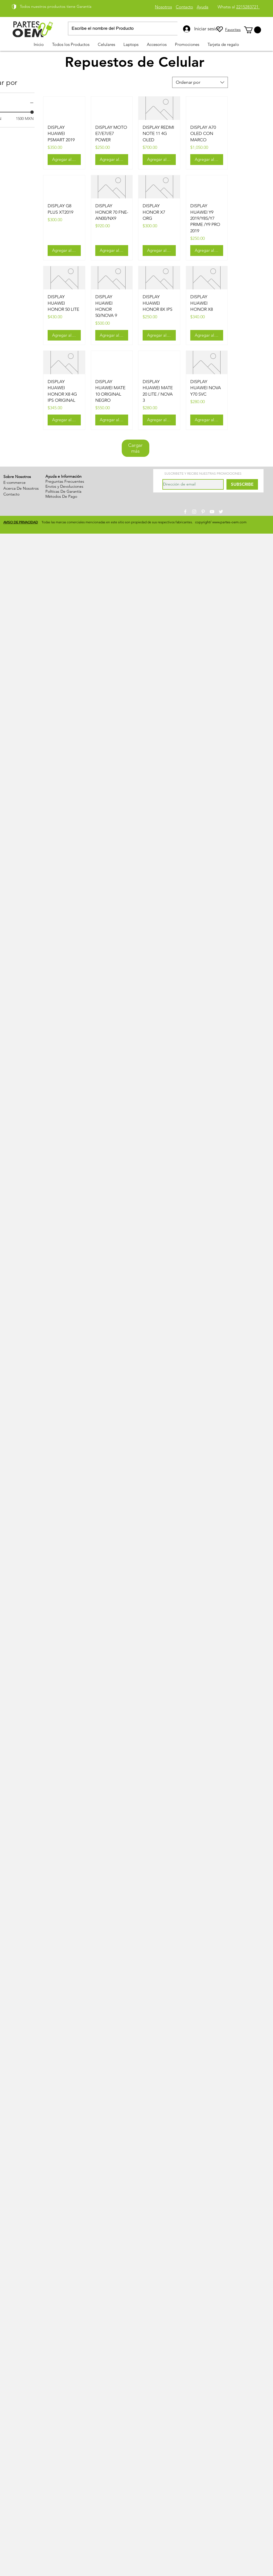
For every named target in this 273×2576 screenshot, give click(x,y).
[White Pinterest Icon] (203, 511)
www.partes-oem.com (229, 522)
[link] (252, 29)
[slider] (32, 112)
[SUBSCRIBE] (242, 484)
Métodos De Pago (61, 496)
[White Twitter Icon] (221, 511)
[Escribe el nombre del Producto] (125, 28)
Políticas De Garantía (63, 491)
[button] (106, 44)
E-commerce (14, 482)
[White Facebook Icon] (185, 511)
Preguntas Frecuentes (64, 481)
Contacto (11, 494)
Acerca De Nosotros (21, 488)
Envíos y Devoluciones (64, 486)
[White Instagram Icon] (194, 511)
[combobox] (200, 82)
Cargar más (135, 448)
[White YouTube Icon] (212, 511)
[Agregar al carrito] (64, 159)
